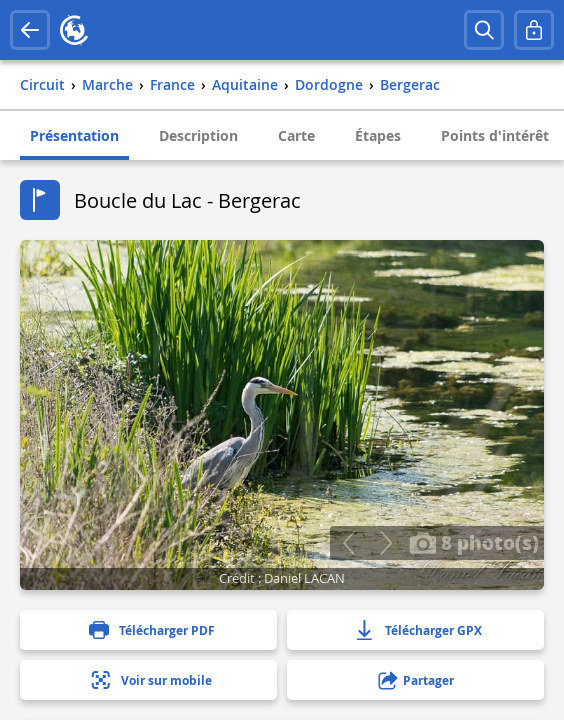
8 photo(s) (474, 542)
